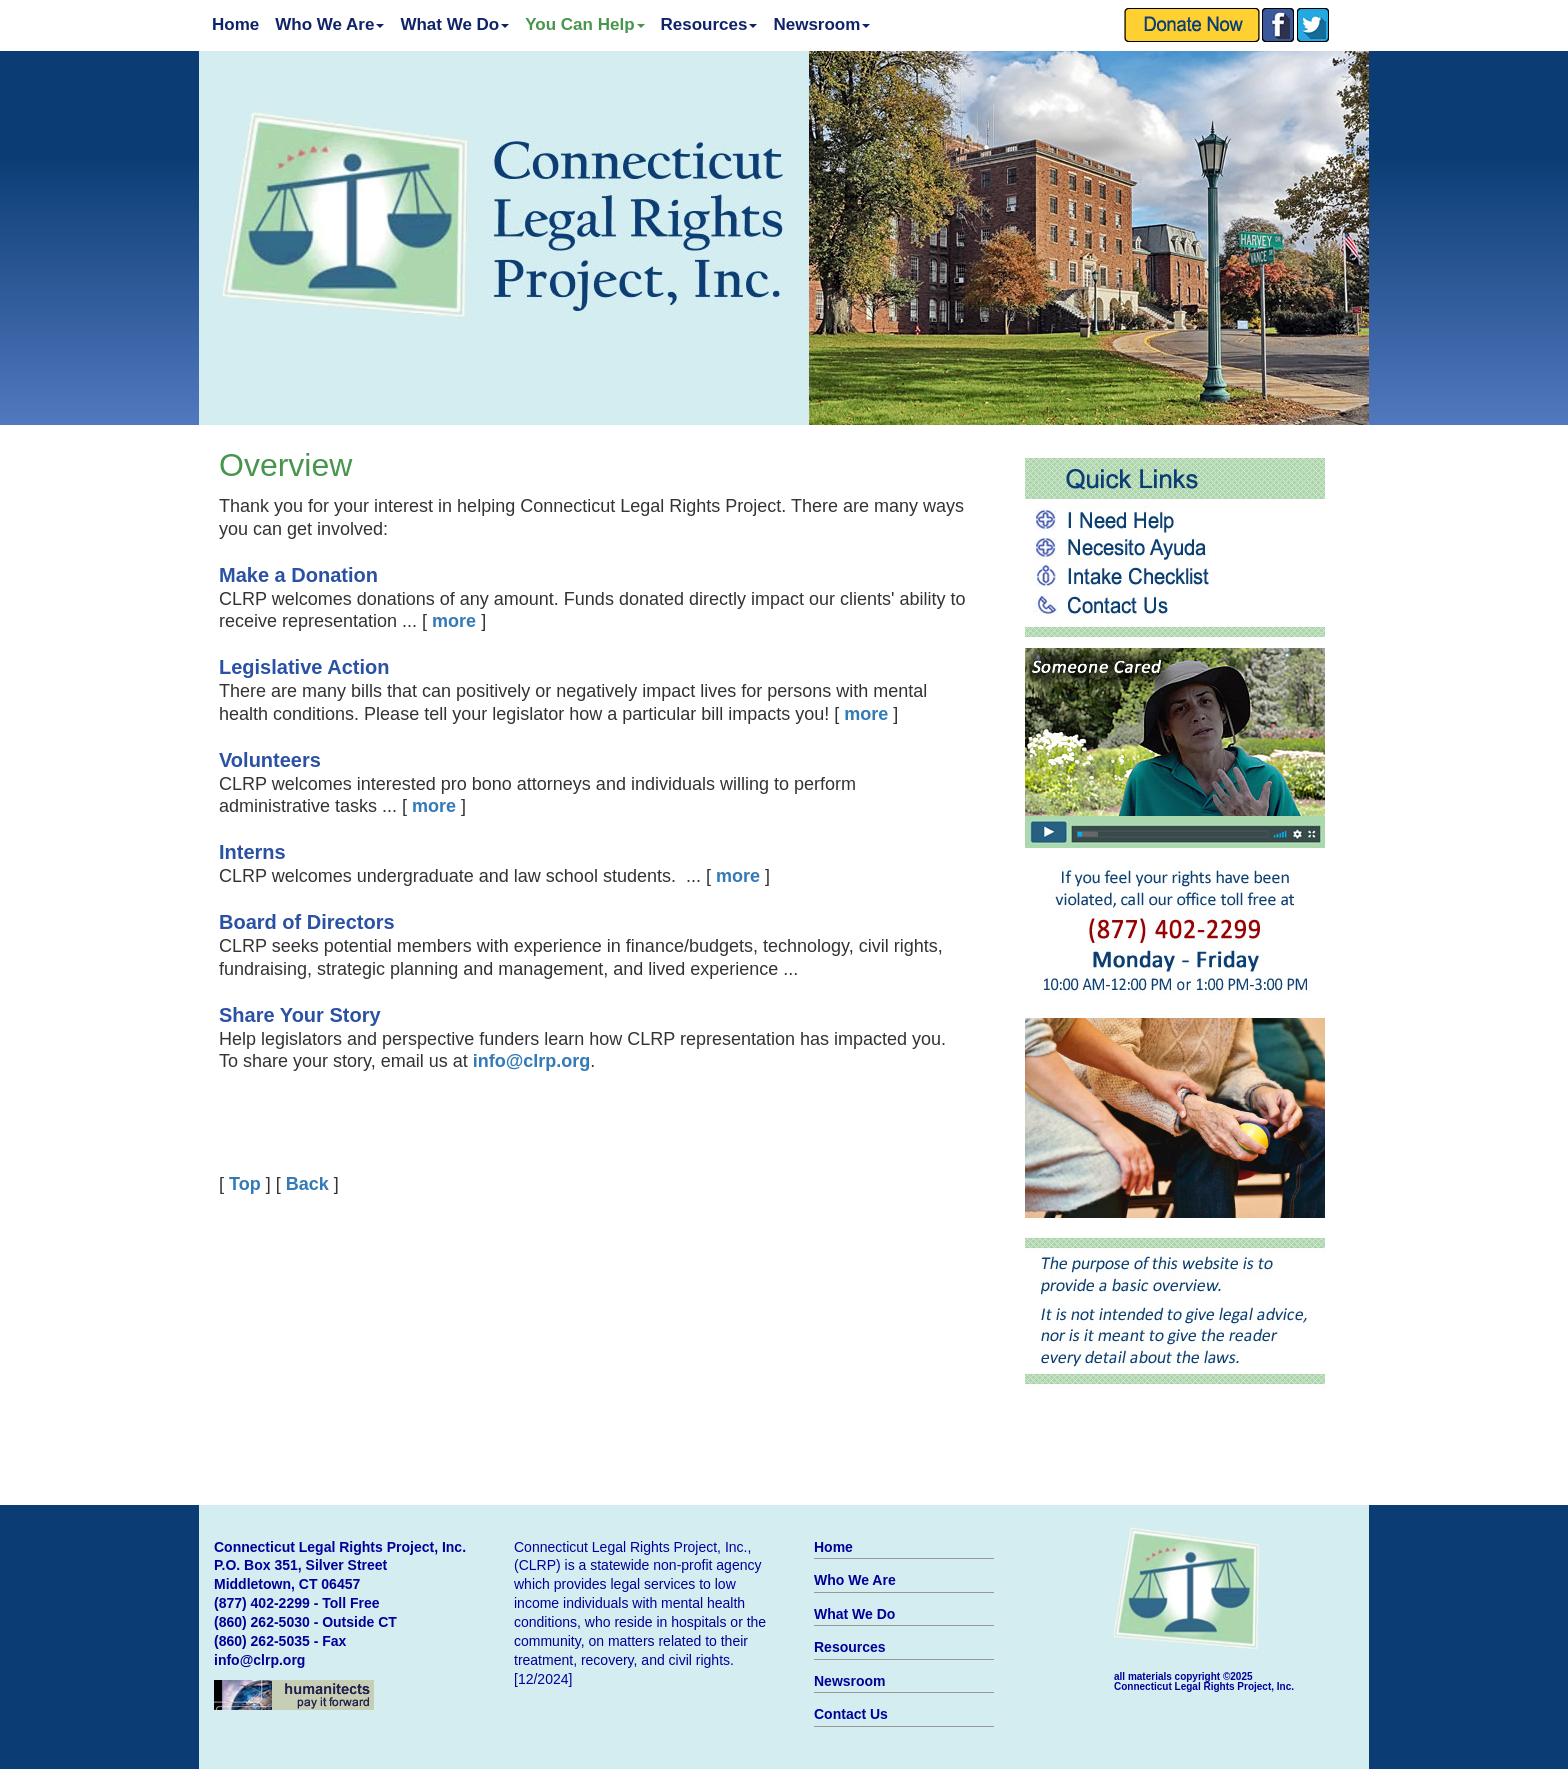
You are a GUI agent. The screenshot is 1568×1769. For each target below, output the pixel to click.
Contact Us (851, 1714)
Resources (709, 24)
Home (235, 24)
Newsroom (821, 24)
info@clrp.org (259, 1660)
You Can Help (584, 24)
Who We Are (329, 24)
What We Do (454, 24)
